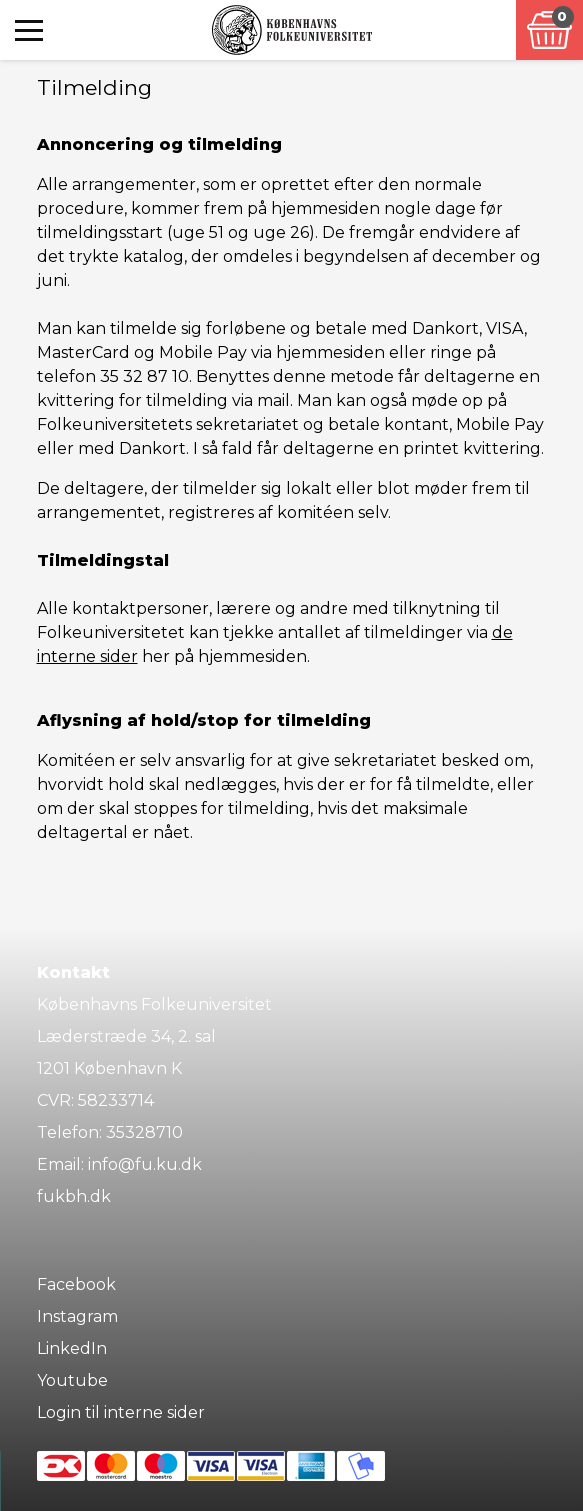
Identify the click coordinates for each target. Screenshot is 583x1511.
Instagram (77, 1316)
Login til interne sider (121, 1412)
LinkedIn (72, 1348)
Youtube (72, 1380)
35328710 (144, 1132)
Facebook (76, 1284)
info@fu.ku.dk (145, 1164)
